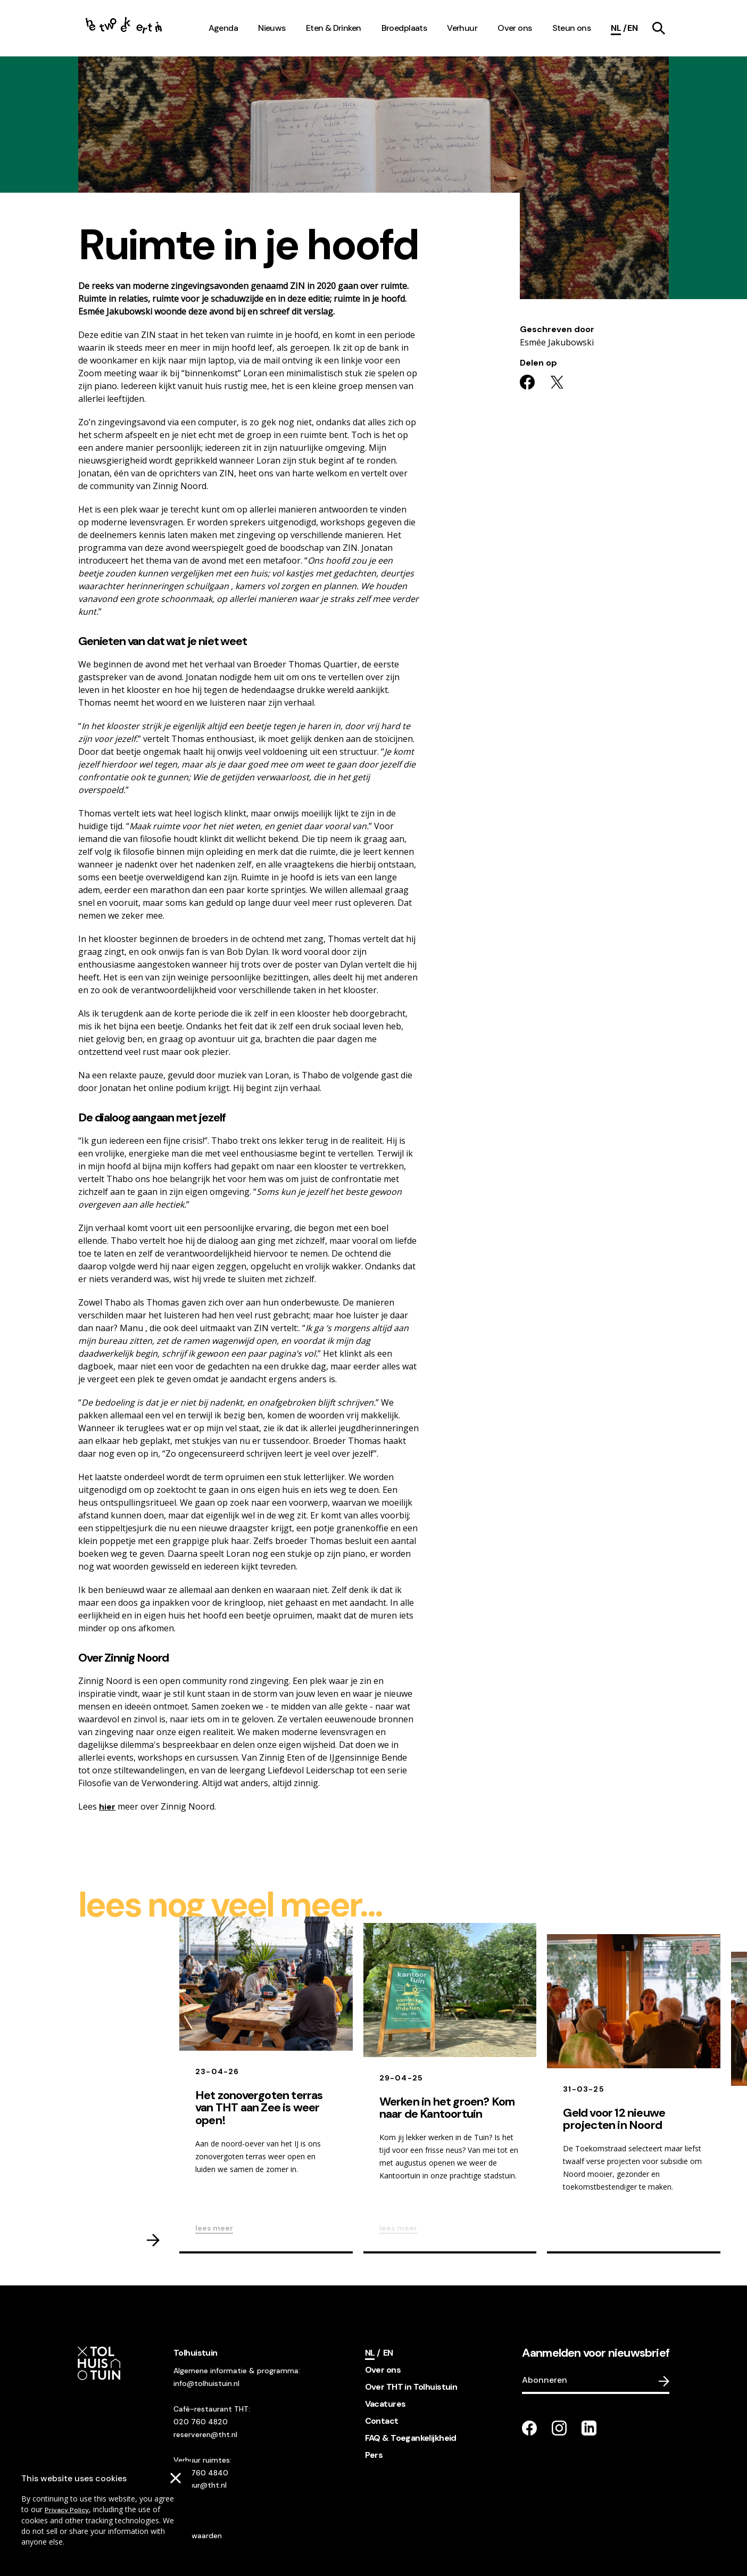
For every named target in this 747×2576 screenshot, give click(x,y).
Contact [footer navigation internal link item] (382, 2420)
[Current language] (618, 28)
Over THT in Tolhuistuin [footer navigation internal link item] (411, 2386)
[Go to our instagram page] (559, 2428)
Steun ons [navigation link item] (571, 28)
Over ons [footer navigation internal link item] (383, 2369)
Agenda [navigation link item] (223, 28)
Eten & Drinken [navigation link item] (333, 28)
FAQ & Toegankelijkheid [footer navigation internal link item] (410, 2437)
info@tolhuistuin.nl (206, 2383)
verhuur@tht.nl (200, 2485)
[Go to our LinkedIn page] (589, 2428)
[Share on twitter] (557, 382)
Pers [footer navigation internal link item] (374, 2455)
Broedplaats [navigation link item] (404, 28)
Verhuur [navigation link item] (462, 28)
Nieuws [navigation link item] (272, 28)
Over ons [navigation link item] (514, 28)
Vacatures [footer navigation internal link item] (385, 2403)
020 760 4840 (200, 2473)
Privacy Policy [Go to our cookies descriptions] (67, 2510)
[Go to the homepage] (124, 28)
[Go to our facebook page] (529, 2428)
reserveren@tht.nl (205, 2434)
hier (107, 1806)
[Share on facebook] (527, 382)
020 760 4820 (200, 2421)
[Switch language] (632, 28)
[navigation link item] (658, 28)
